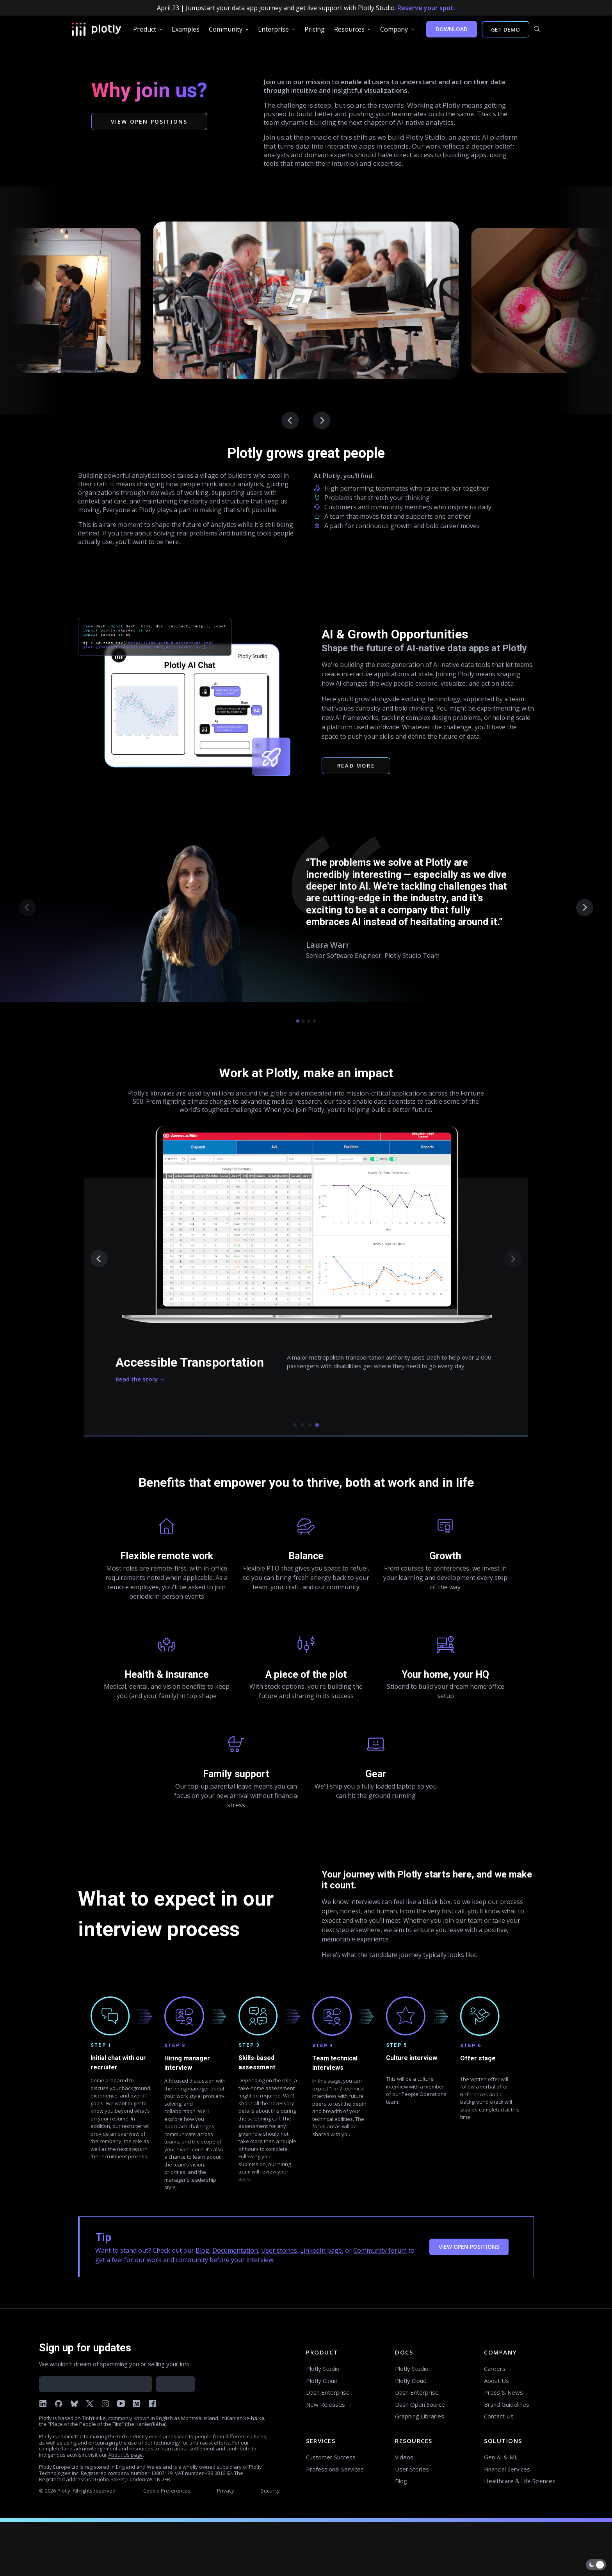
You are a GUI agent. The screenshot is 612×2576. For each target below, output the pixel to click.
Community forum (380, 2250)
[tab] (297, 1021)
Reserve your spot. (426, 8)
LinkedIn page (321, 2250)
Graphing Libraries (419, 2416)
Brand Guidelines (506, 2404)
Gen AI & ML (501, 2457)
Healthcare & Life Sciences (519, 2481)
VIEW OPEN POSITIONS (469, 2246)
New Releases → (329, 2404)
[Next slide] (584, 907)
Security (270, 2490)
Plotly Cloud (322, 2381)
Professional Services (335, 2469)
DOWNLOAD (452, 29)
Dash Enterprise (328, 2392)
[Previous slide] (290, 420)
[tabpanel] (306, 1278)
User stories (279, 2250)
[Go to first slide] (322, 420)
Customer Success (331, 2457)
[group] (147, 29)
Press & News (503, 2392)
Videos (404, 2457)
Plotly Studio (323, 2368)
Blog (202, 2250)
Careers (494, 2368)
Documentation (235, 2250)
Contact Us (499, 2416)
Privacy (225, 2490)
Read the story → (140, 1379)
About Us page (125, 2454)
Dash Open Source (420, 2404)
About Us (496, 2381)
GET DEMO (505, 29)
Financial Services (507, 2469)
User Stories (412, 2469)
